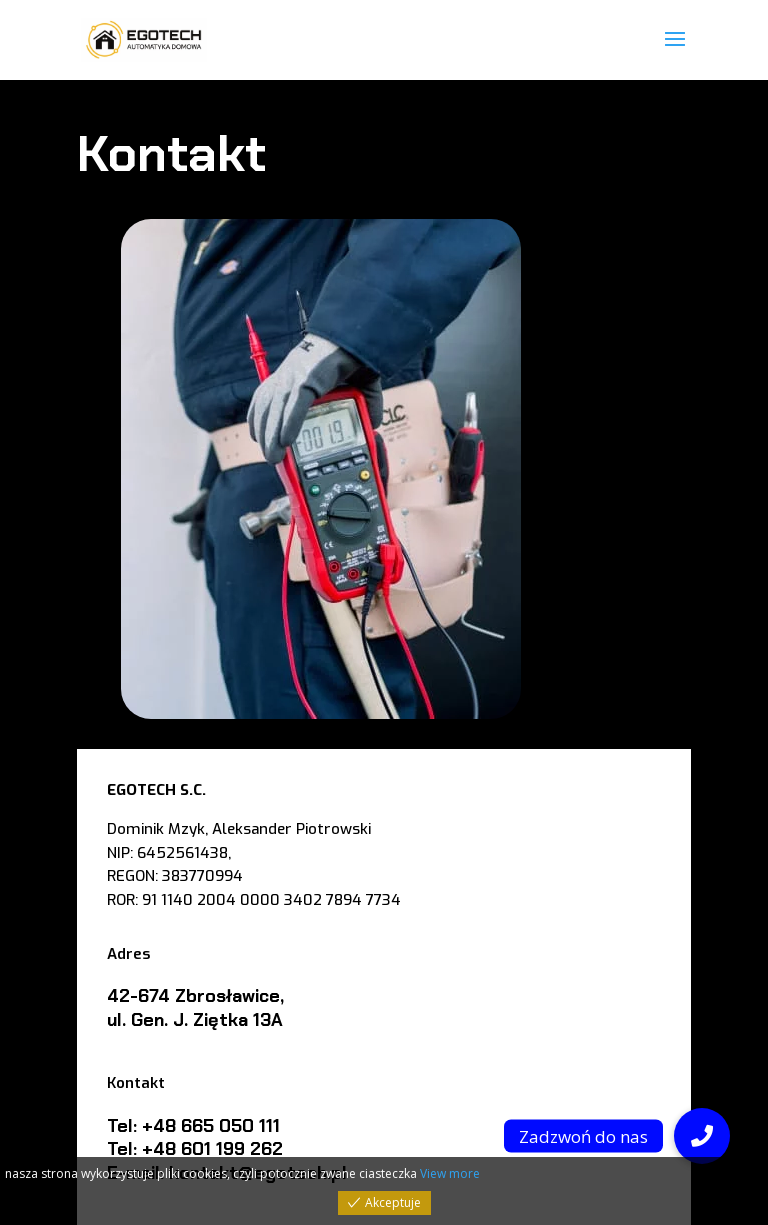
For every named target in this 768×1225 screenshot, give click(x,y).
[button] (702, 1136)
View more (450, 1173)
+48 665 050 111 (211, 1126)
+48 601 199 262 (212, 1149)
